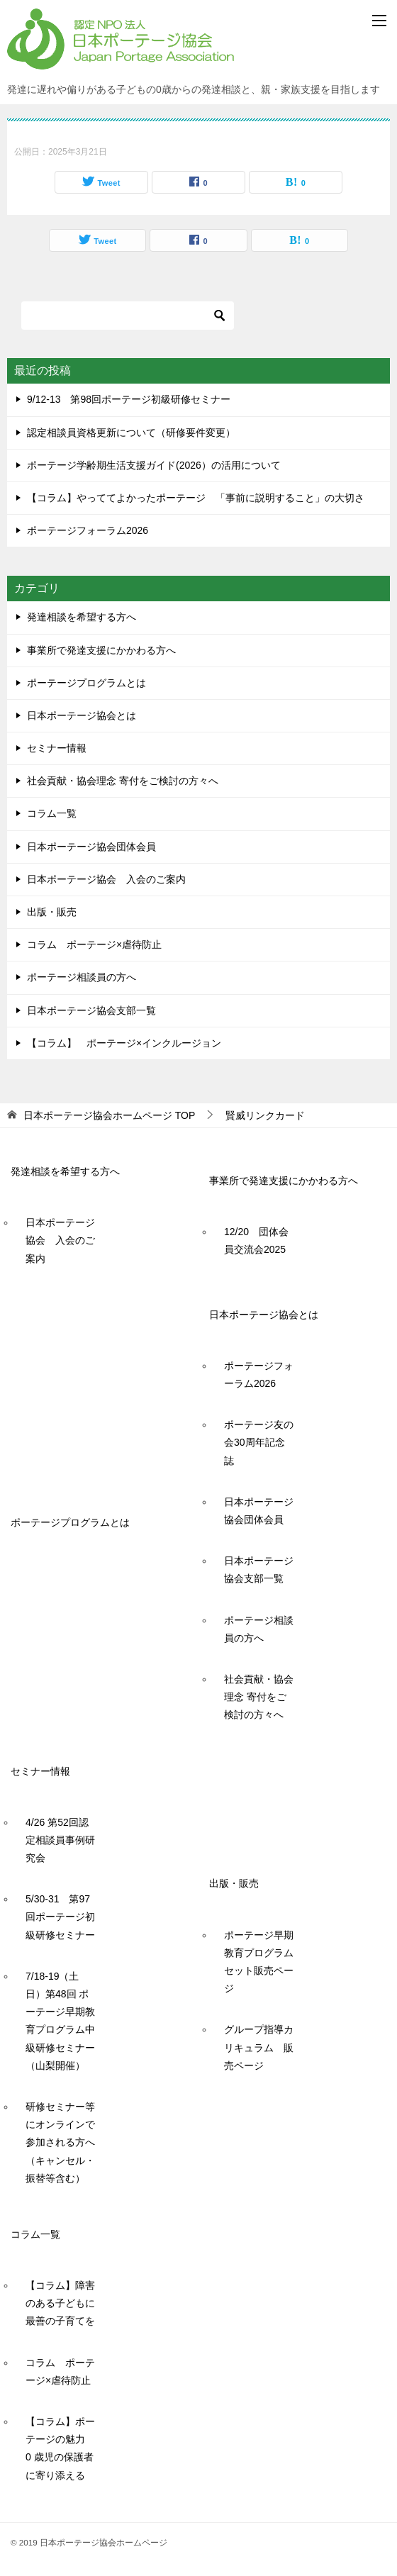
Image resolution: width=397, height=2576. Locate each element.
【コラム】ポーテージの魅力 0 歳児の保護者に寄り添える (60, 2448)
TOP (109, 1115)
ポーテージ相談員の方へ (81, 977)
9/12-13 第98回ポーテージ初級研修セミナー (128, 399)
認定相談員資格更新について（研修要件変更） (131, 432)
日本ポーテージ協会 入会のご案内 (106, 879)
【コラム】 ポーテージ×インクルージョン (124, 1043)
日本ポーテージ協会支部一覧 (91, 1010)
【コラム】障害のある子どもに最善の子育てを (60, 2303)
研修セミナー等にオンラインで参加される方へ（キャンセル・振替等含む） (60, 2142)
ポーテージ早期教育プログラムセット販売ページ (258, 1962)
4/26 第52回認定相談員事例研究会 (60, 1840)
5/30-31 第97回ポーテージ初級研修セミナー (60, 1916)
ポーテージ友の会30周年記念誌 (258, 1442)
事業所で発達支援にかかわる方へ (101, 650)
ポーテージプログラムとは (86, 682)
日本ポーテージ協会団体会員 (91, 846)
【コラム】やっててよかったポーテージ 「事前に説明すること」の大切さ (195, 497)
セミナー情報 (56, 748)
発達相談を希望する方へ (81, 617)
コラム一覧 (52, 813)
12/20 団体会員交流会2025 (256, 1240)
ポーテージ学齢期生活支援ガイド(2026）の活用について (154, 465)
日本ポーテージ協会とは (81, 715)
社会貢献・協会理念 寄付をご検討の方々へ (122, 780)
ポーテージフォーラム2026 (87, 530)
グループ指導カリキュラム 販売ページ (258, 2047)
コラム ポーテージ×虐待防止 (99, 944)
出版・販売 (52, 912)
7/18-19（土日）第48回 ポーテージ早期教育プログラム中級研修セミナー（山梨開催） (60, 2020)
